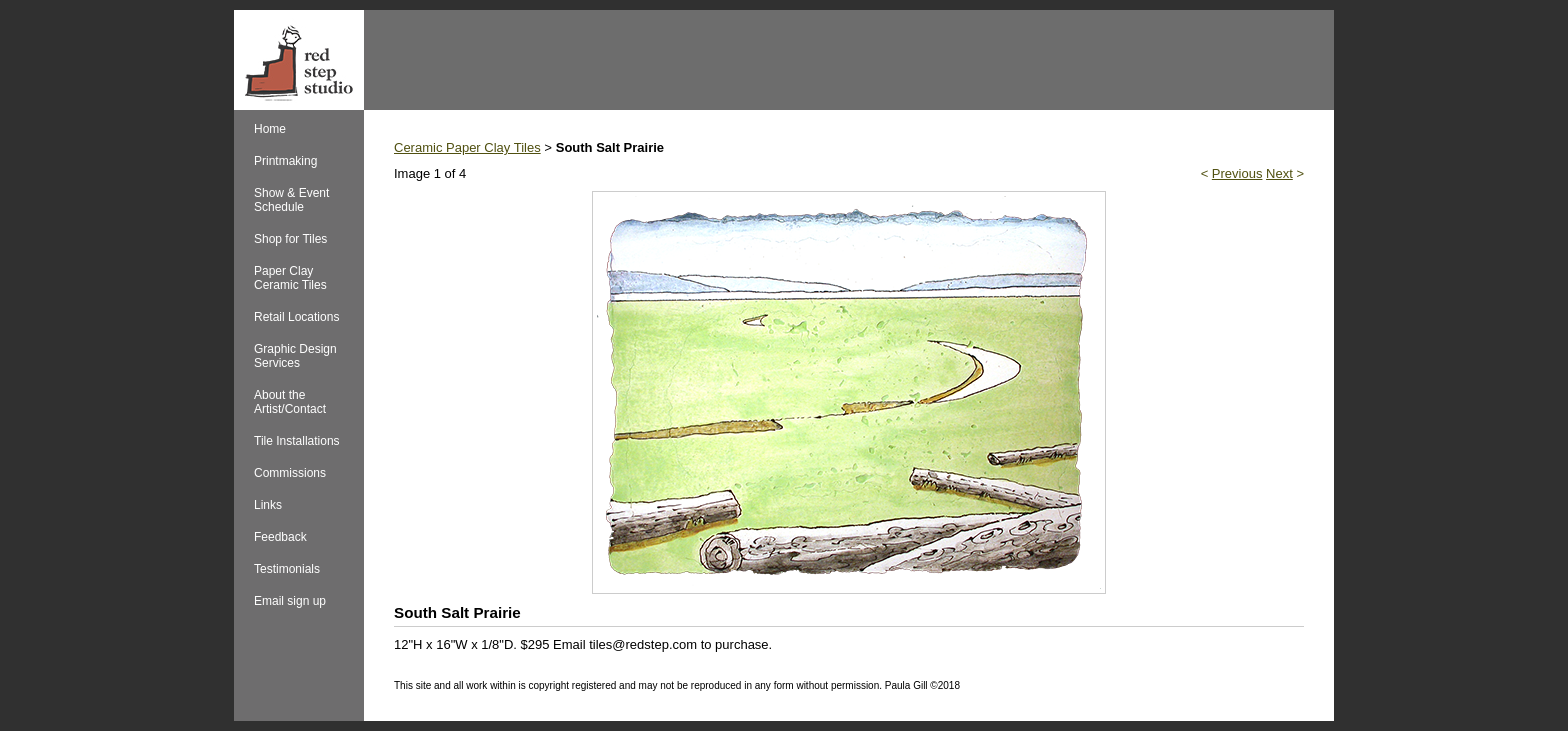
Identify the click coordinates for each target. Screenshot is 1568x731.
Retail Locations (296, 317)
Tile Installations (297, 441)
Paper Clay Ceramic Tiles (290, 278)
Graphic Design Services (295, 356)
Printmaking (285, 161)
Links (268, 505)
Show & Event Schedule (291, 200)
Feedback (280, 537)
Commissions (290, 473)
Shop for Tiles (290, 239)
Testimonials (287, 569)
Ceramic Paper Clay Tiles (467, 147)
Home (270, 129)
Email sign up (290, 601)
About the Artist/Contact (290, 402)
